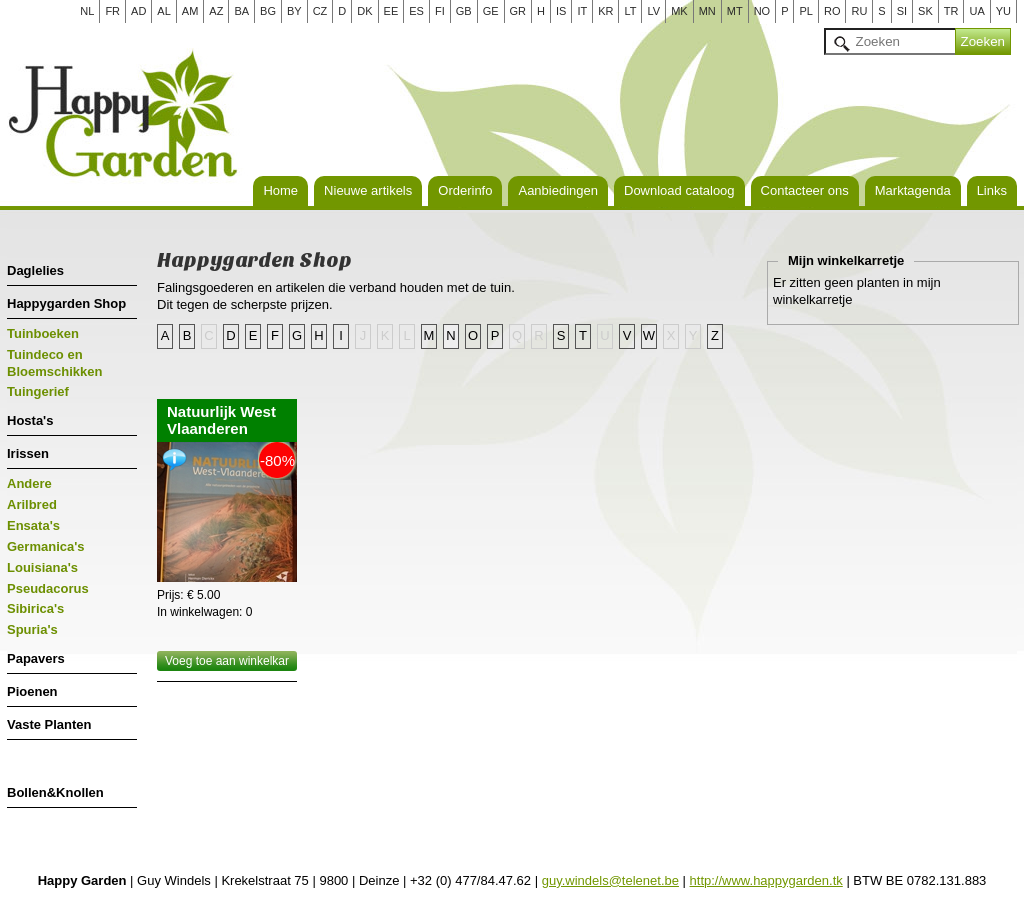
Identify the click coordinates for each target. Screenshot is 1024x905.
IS (561, 11)
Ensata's (33, 525)
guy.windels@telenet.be (610, 880)
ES (416, 11)
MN (707, 11)
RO (832, 11)
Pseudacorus (48, 588)
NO (762, 11)
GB (464, 11)
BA (241, 11)
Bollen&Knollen (55, 792)
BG (268, 11)
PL (805, 11)
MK (679, 11)
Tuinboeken (43, 333)
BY (294, 11)
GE (491, 11)
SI (902, 11)
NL (87, 11)
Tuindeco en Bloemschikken (54, 363)
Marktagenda (913, 190)
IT (582, 11)
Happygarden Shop (66, 303)
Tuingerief (38, 391)
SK (925, 11)
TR (951, 11)
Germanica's (46, 546)
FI (440, 11)
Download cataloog (679, 190)
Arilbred (32, 504)
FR (112, 11)
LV (653, 11)
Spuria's (32, 629)
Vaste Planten (49, 724)
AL (163, 11)
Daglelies (35, 270)
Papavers (36, 658)
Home (280, 190)
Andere (29, 483)
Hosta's (30, 420)
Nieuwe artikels (368, 190)
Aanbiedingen (558, 190)
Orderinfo (465, 190)
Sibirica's (35, 608)
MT (735, 11)
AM (190, 11)
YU (1003, 11)
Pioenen (32, 691)
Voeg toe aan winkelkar (227, 661)
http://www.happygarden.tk (766, 880)
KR (605, 11)
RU (859, 11)
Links (992, 190)
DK (364, 11)
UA (976, 11)
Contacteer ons (805, 190)
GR (518, 11)
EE (391, 11)
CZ (320, 11)
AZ (216, 11)
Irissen (28, 453)
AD (138, 11)
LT (630, 11)
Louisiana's (42, 567)
